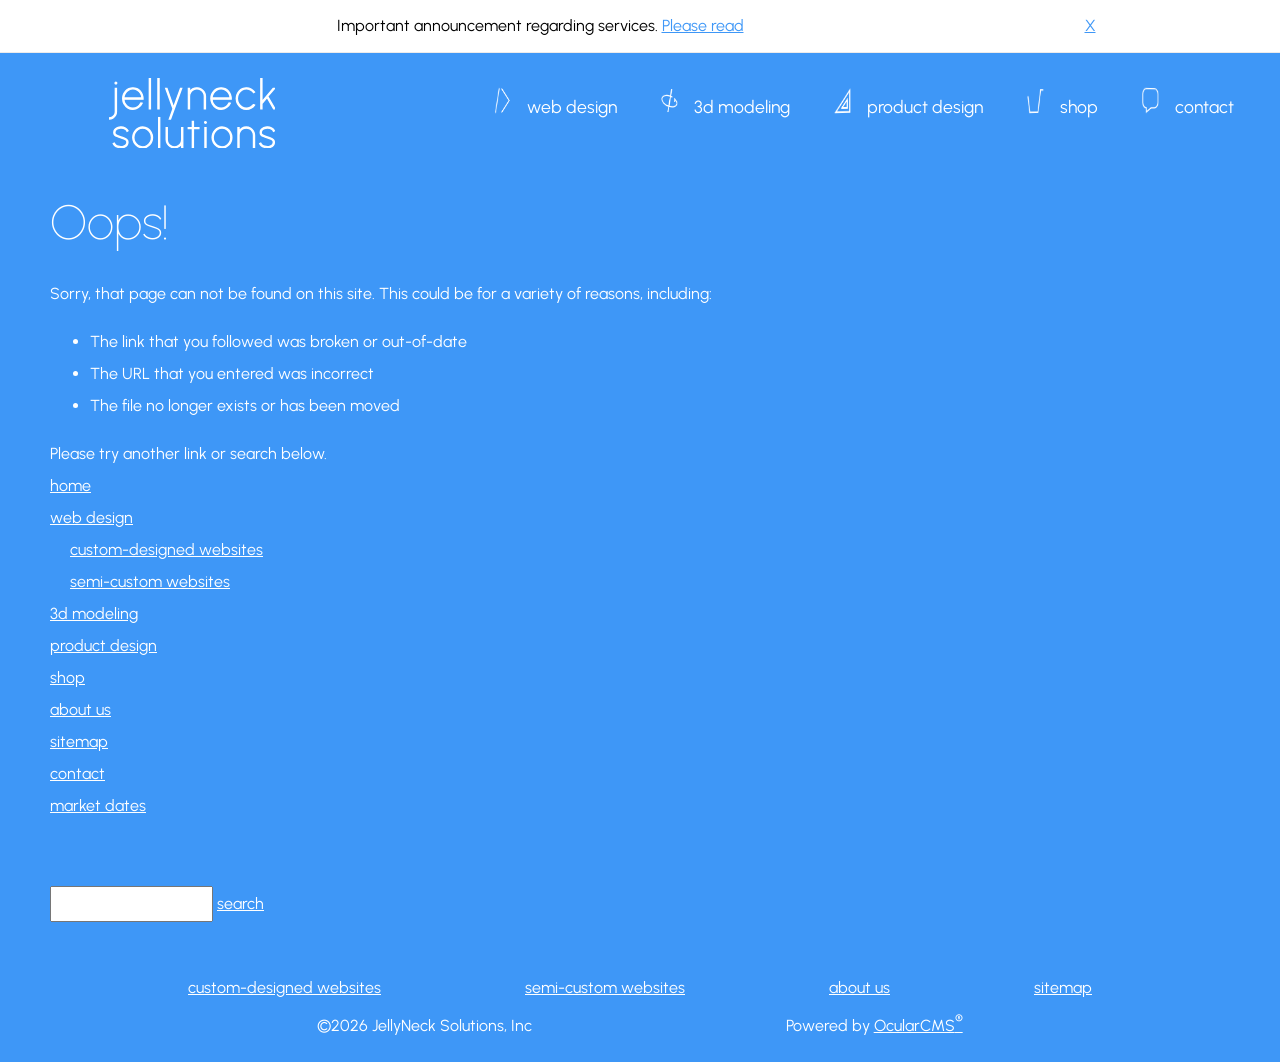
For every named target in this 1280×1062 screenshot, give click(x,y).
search (240, 903)
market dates (98, 805)
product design (925, 97)
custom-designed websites (166, 549)
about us (80, 709)
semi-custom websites (150, 581)
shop (1079, 97)
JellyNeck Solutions (192, 113)
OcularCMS (918, 1025)
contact (1204, 97)
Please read (703, 25)
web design (572, 97)
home (70, 485)
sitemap (79, 741)
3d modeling (742, 97)
